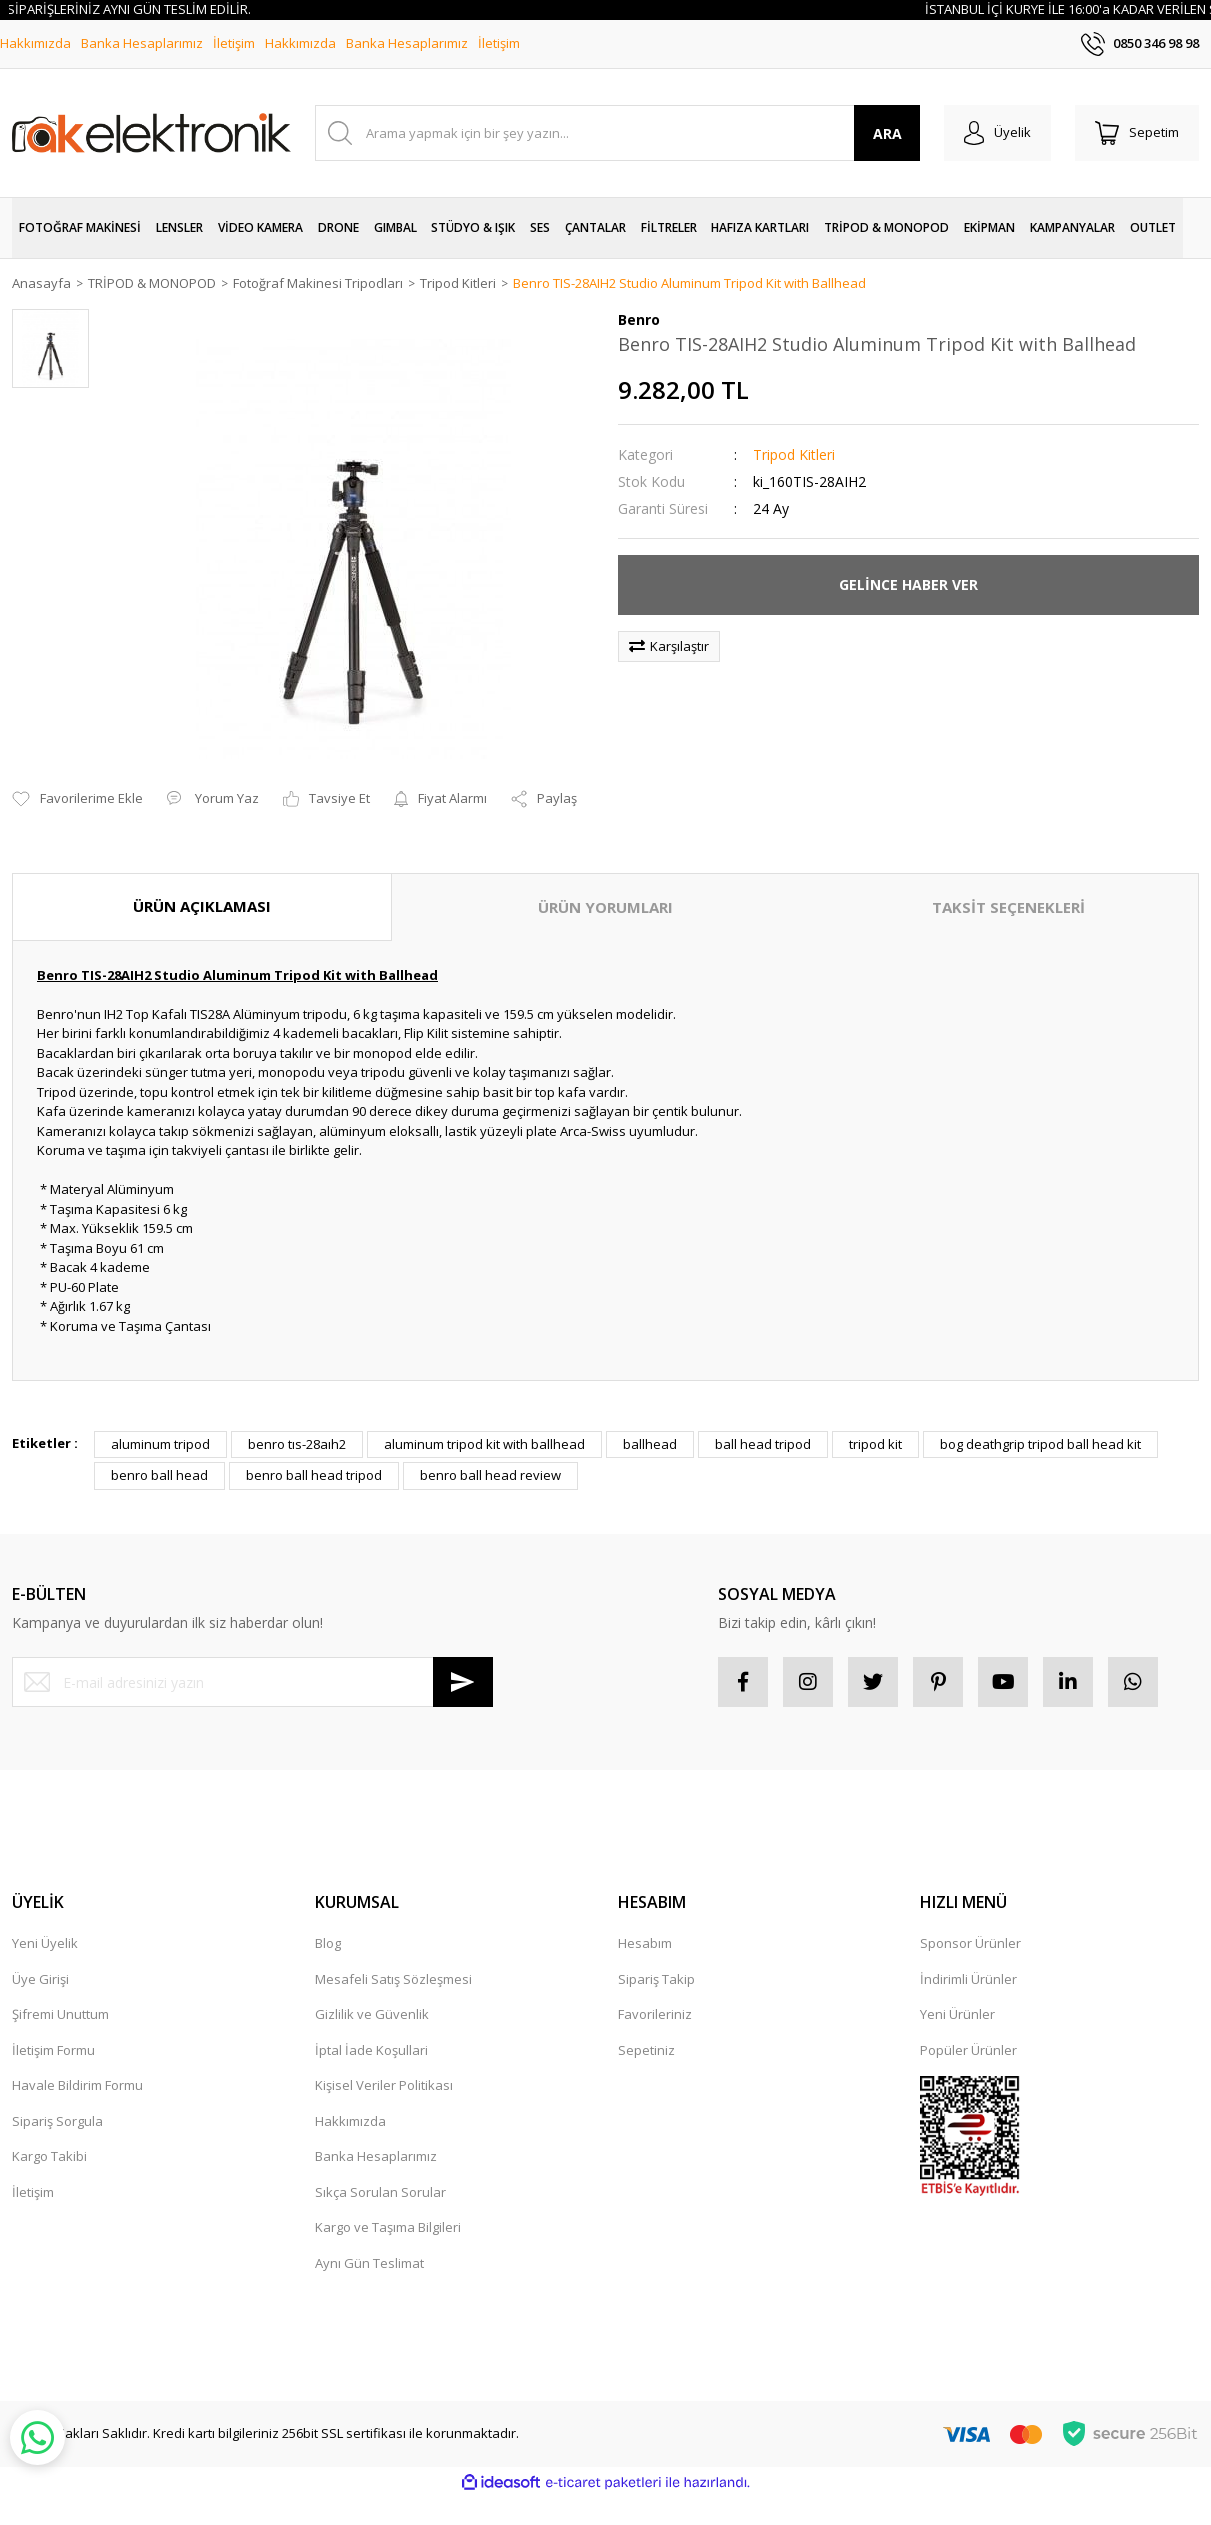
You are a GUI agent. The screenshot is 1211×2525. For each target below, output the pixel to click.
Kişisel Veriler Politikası (384, 2085)
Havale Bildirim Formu (77, 2085)
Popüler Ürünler (968, 2050)
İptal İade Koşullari (371, 2050)
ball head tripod (763, 1444)
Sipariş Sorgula (57, 2121)
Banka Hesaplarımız (142, 43)
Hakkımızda (35, 43)
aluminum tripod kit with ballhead (484, 1444)
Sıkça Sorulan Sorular (380, 2192)
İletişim (234, 43)
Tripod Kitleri (794, 454)
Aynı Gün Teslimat (369, 2263)
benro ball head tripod (314, 1475)
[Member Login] (997, 133)
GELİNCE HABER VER (908, 584)
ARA (887, 133)
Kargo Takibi (49, 2156)
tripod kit (875, 1444)
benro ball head (159, 1475)
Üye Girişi (40, 1979)
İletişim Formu (53, 2050)
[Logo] (151, 133)
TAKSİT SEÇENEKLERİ (1008, 907)
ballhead (650, 1444)
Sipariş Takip (656, 1979)
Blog (328, 1943)
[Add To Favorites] (77, 799)
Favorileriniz (655, 2014)
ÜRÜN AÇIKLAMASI (202, 906)
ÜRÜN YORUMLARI (605, 907)
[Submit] (463, 1682)
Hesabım (645, 1943)
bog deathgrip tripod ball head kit (1040, 1444)
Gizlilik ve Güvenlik (372, 2014)
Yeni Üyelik (45, 1943)
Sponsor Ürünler (970, 1943)
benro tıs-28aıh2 (297, 1444)
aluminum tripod (160, 1444)
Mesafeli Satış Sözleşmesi (393, 1979)
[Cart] (1137, 133)
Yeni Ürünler (957, 2014)
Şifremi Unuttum (60, 2014)
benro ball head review (490, 1475)
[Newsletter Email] (252, 1682)
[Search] (617, 133)
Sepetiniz (646, 2050)
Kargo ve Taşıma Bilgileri (388, 2227)
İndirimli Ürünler (968, 1979)
